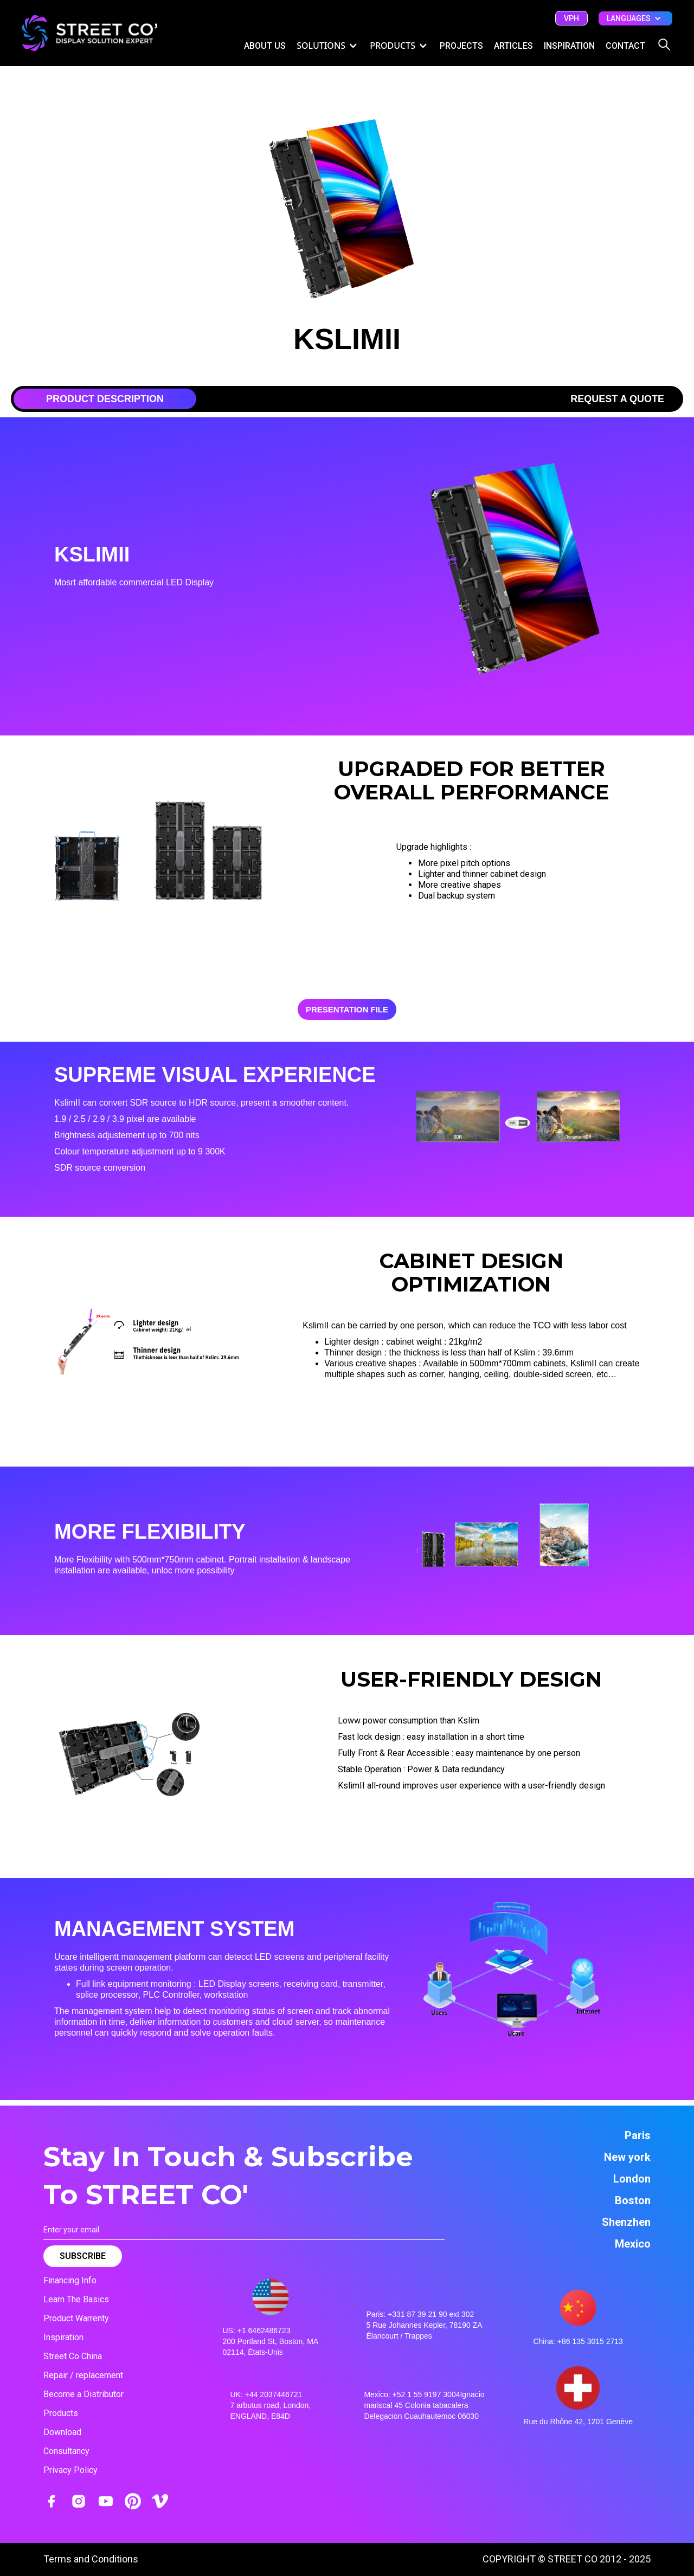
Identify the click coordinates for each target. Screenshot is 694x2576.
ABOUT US (265, 46)
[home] (89, 33)
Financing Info (70, 2280)
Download (62, 2432)
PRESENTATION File (347, 1009)
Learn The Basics (76, 2299)
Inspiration (63, 2337)
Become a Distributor (83, 2394)
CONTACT (625, 46)
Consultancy (66, 2451)
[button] (635, 18)
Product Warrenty (76, 2318)
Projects (461, 46)
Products (60, 2413)
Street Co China (72, 2356)
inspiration (569, 46)
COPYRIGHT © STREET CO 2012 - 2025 (567, 2559)
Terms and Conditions (90, 2559)
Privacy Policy (70, 2470)
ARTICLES (513, 46)
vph (571, 18)
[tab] (105, 399)
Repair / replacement (83, 2375)
